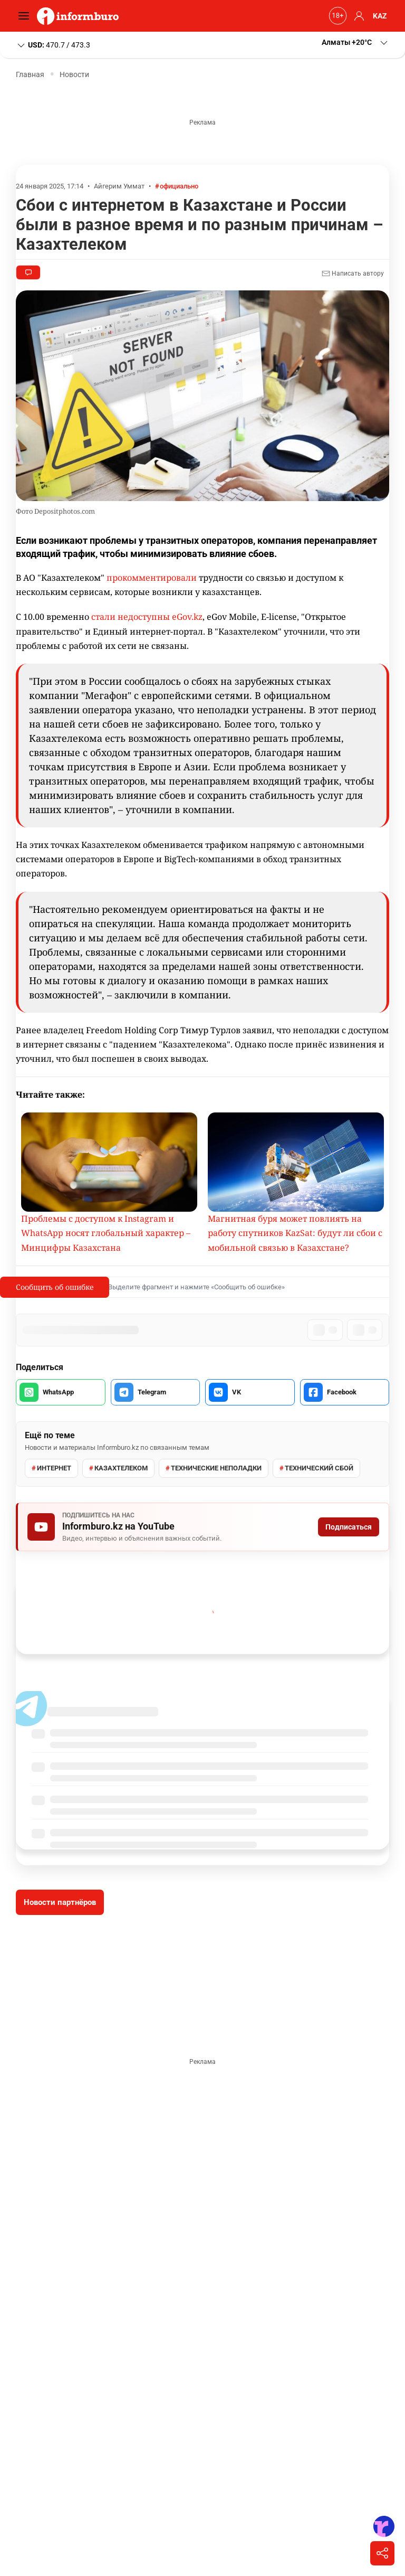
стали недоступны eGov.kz (146, 616)
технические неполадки (216, 1468)
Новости (74, 74)
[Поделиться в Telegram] (155, 1392)
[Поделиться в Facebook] (345, 1392)
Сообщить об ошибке (54, 1287)
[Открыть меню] (26, 15)
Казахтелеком (121, 1468)
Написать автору (353, 273)
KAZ (380, 16)
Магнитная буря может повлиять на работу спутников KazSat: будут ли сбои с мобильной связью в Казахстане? (295, 1233)
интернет (54, 1468)
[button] (357, 15)
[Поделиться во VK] (250, 1392)
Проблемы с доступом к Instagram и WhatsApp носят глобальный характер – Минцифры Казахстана (105, 1233)
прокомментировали (152, 577)
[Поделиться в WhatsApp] (60, 1392)
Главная (30, 74)
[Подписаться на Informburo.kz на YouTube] (202, 1527)
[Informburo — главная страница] (80, 15)
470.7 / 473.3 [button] (53, 45)
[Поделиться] (382, 2553)
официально (179, 186)
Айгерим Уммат (119, 186)
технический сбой (319, 1468)
